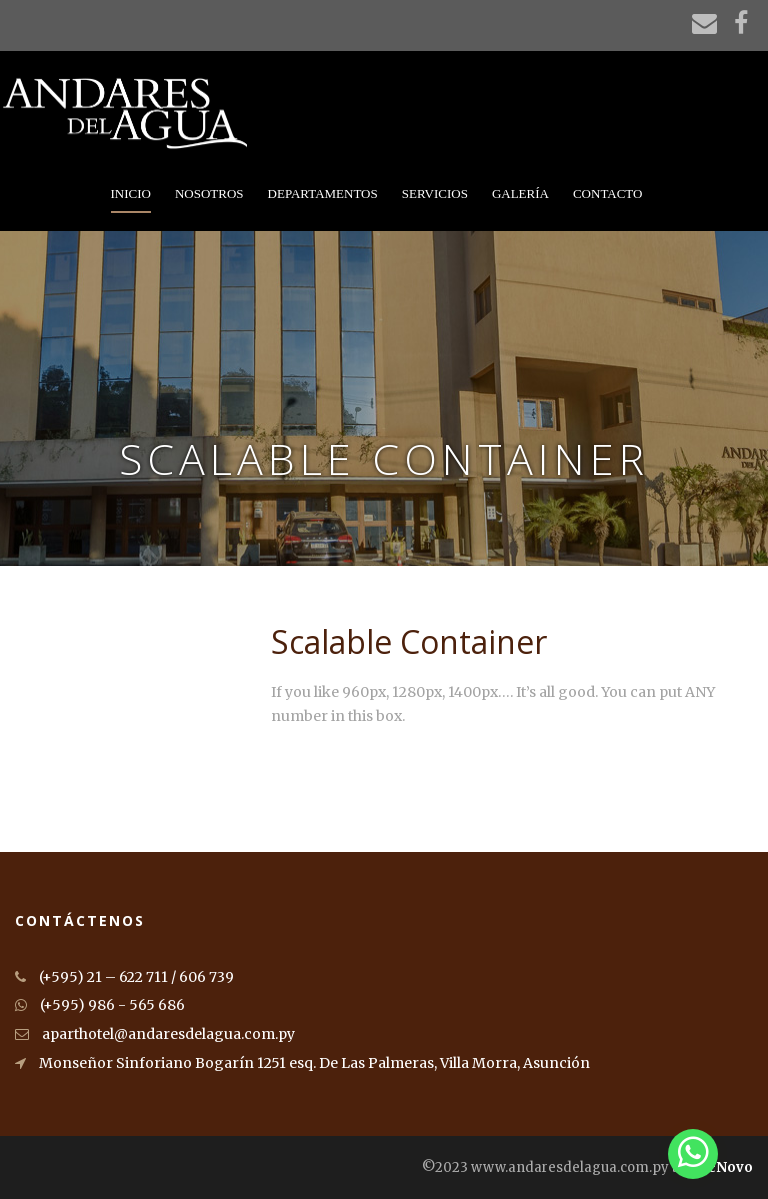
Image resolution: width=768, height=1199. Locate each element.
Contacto (608, 193)
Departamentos (323, 193)
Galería (520, 193)
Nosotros (209, 193)
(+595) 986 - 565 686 (100, 1005)
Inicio (131, 193)
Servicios (435, 193)
